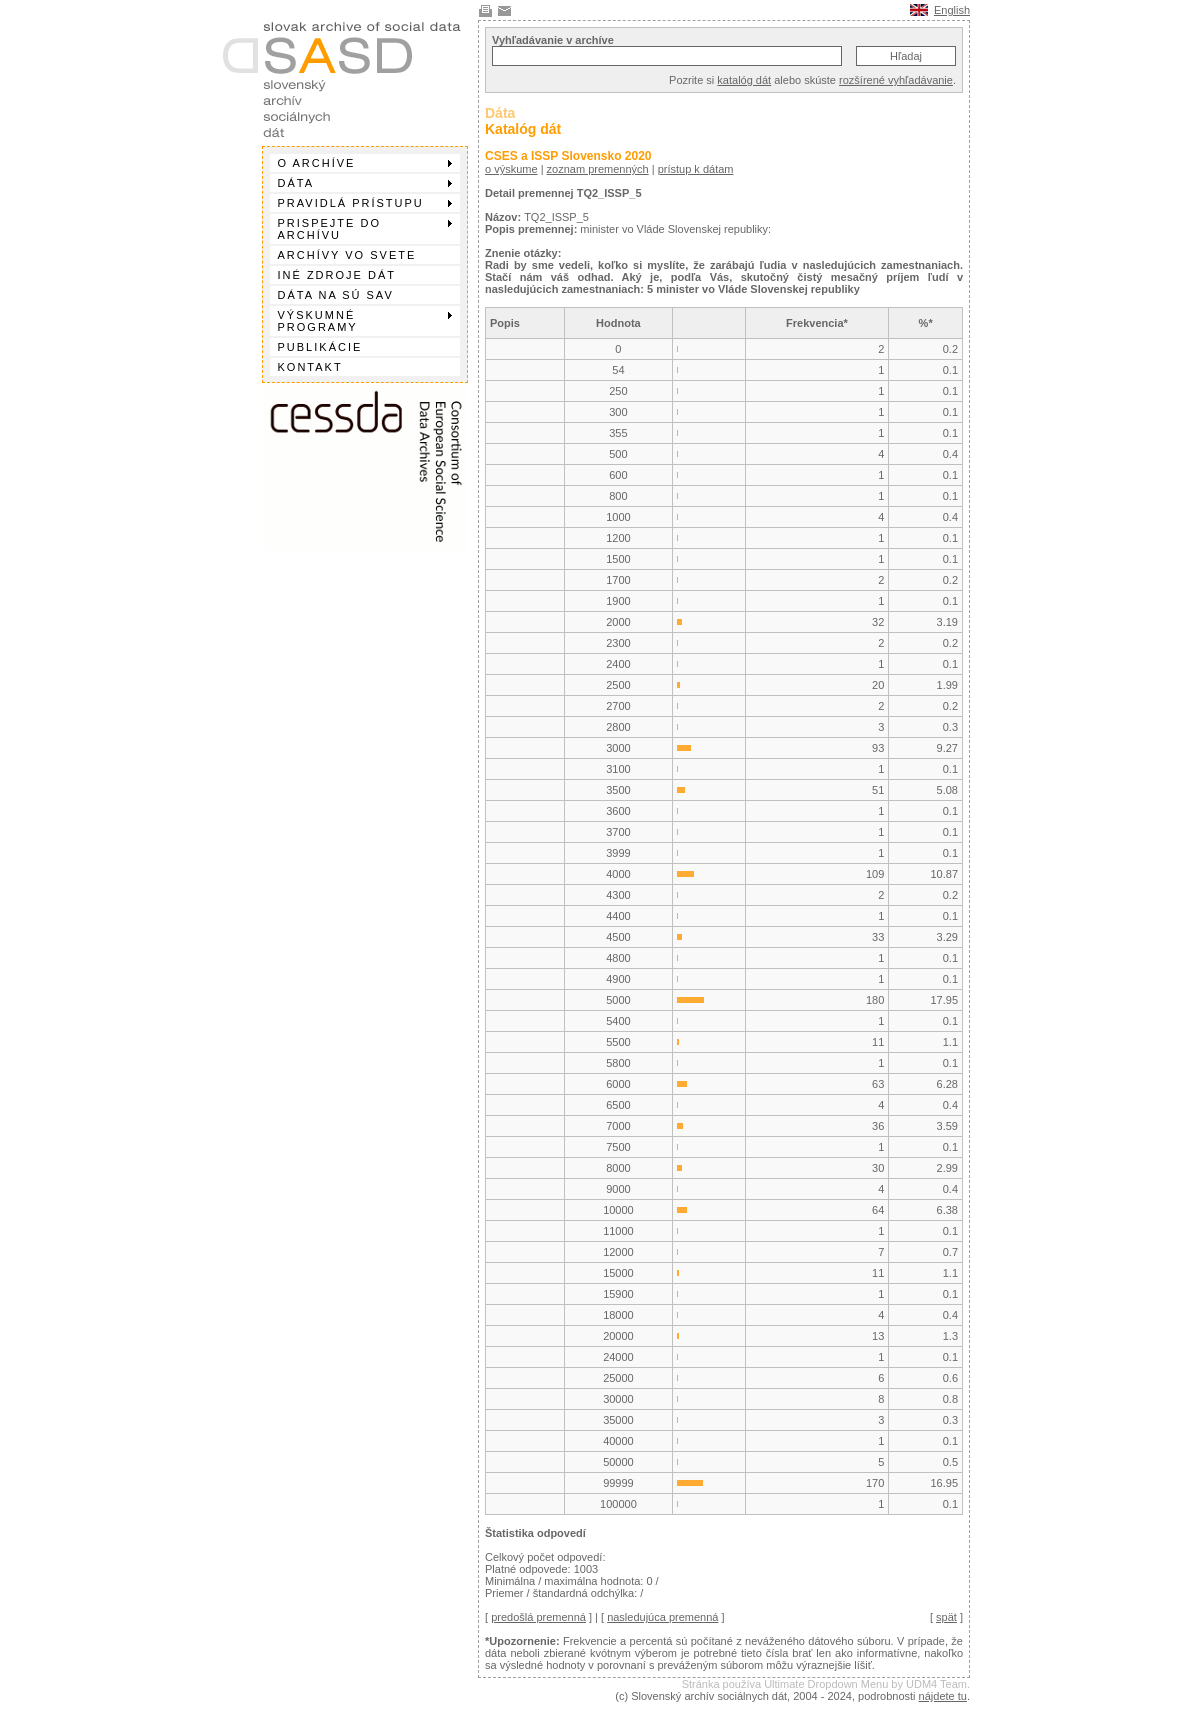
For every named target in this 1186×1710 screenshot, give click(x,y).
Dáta (365, 183)
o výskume (511, 169)
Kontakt (310, 367)
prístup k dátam (696, 169)
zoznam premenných (598, 169)
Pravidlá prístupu (365, 203)
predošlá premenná (538, 1617)
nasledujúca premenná (662, 1617)
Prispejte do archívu (365, 229)
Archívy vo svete (347, 255)
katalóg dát (744, 80)
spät (946, 1617)
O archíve (365, 163)
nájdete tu (943, 1696)
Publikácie (320, 347)
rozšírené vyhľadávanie (896, 80)
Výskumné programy (365, 321)
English (952, 10)
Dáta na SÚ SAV (336, 295)
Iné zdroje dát (337, 275)
